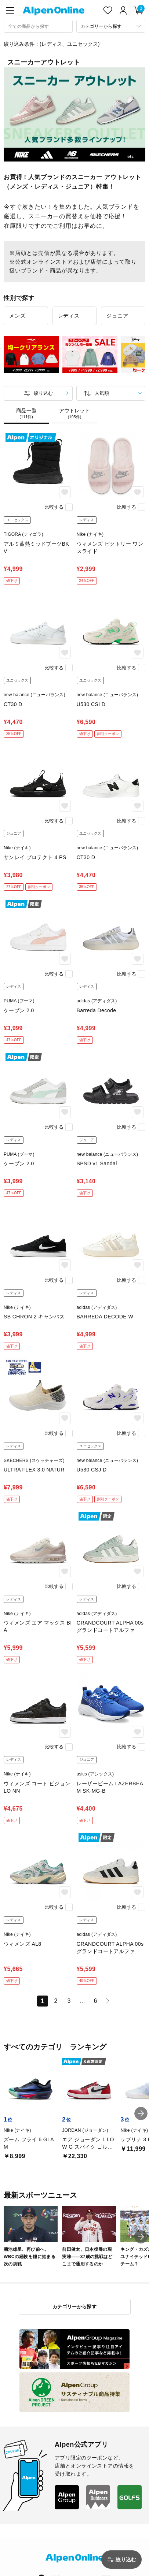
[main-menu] (10, 10)
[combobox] (38, 26)
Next (141, 355)
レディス (69, 316)
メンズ (17, 316)
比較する (53, 507)
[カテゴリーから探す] (110, 26)
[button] (141, 2113)
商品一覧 (26, 413)
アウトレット (74, 413)
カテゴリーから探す (74, 2306)
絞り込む (43, 393)
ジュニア (117, 316)
